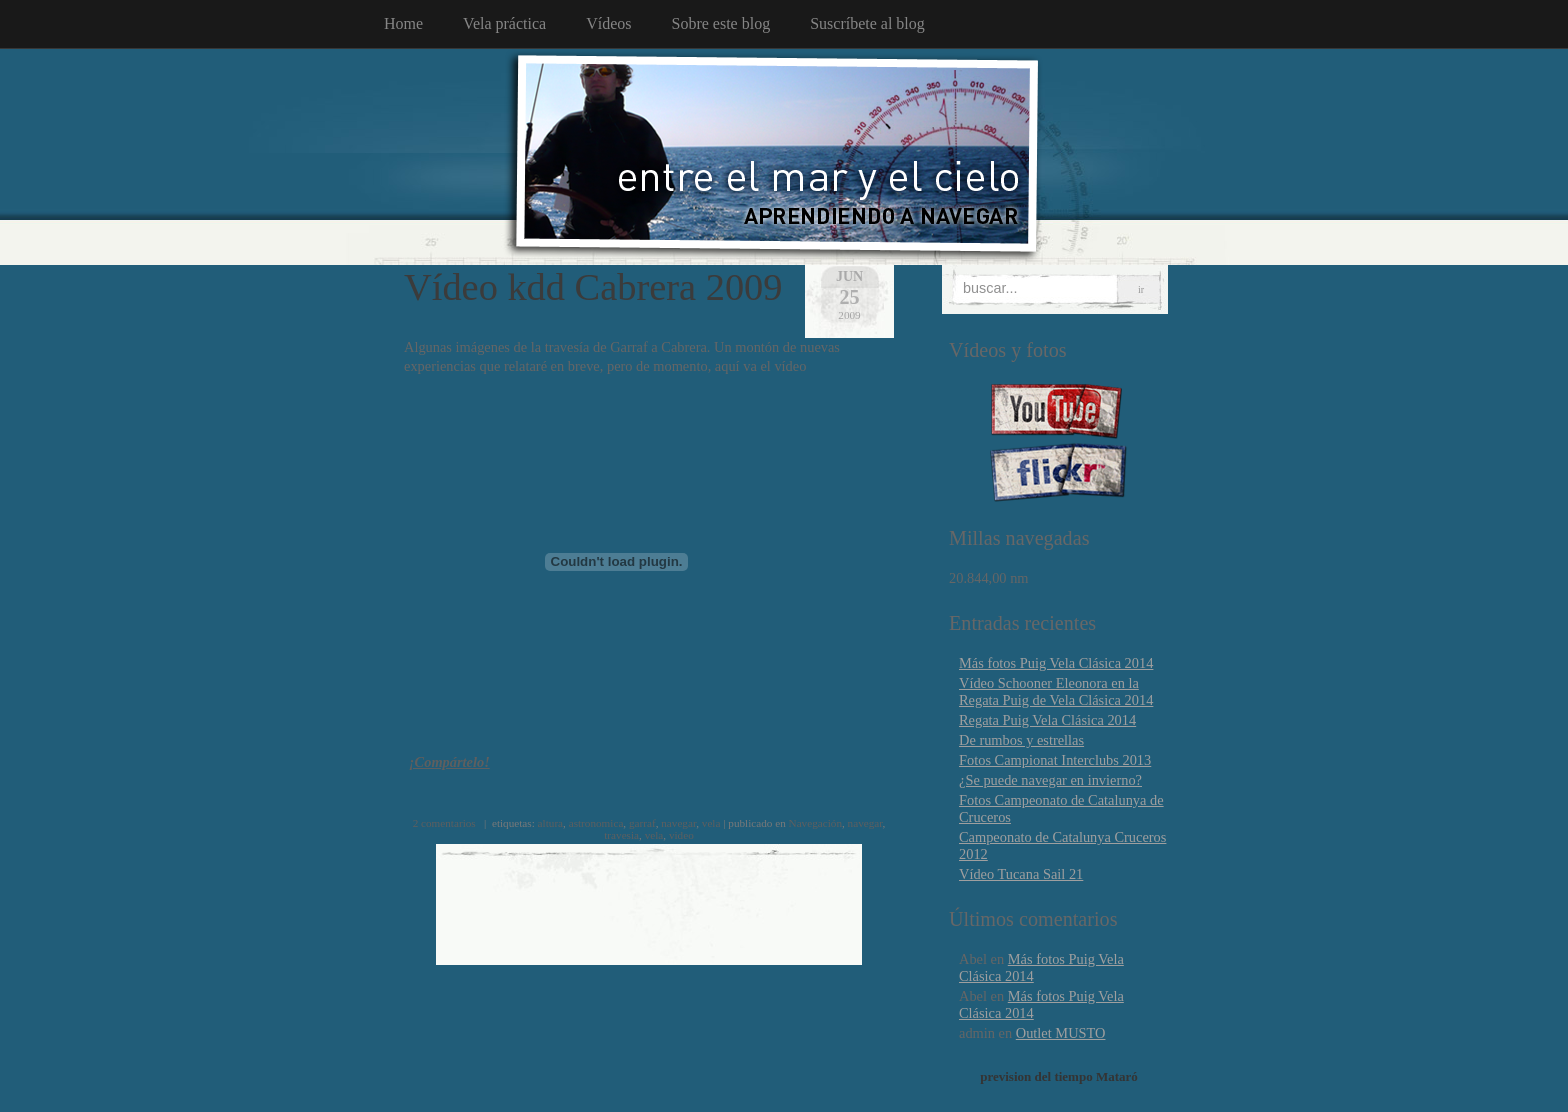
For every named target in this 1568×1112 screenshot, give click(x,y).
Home (403, 23)
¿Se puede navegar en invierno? (1050, 780)
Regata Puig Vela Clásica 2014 (1047, 720)
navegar (678, 823)
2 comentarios (444, 823)
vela (711, 823)
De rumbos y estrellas (1021, 740)
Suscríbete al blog (867, 23)
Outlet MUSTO (1061, 1033)
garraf (642, 823)
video (681, 835)
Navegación (815, 823)
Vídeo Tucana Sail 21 (1021, 874)
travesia (621, 835)
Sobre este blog (721, 23)
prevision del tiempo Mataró (1059, 1076)
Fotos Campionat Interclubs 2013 (1055, 760)
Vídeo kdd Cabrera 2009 (593, 287)
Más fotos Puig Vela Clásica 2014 (1056, 663)
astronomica (596, 823)
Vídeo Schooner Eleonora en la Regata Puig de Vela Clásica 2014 (1056, 691)
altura (550, 823)
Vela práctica (504, 23)
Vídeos (608, 23)
